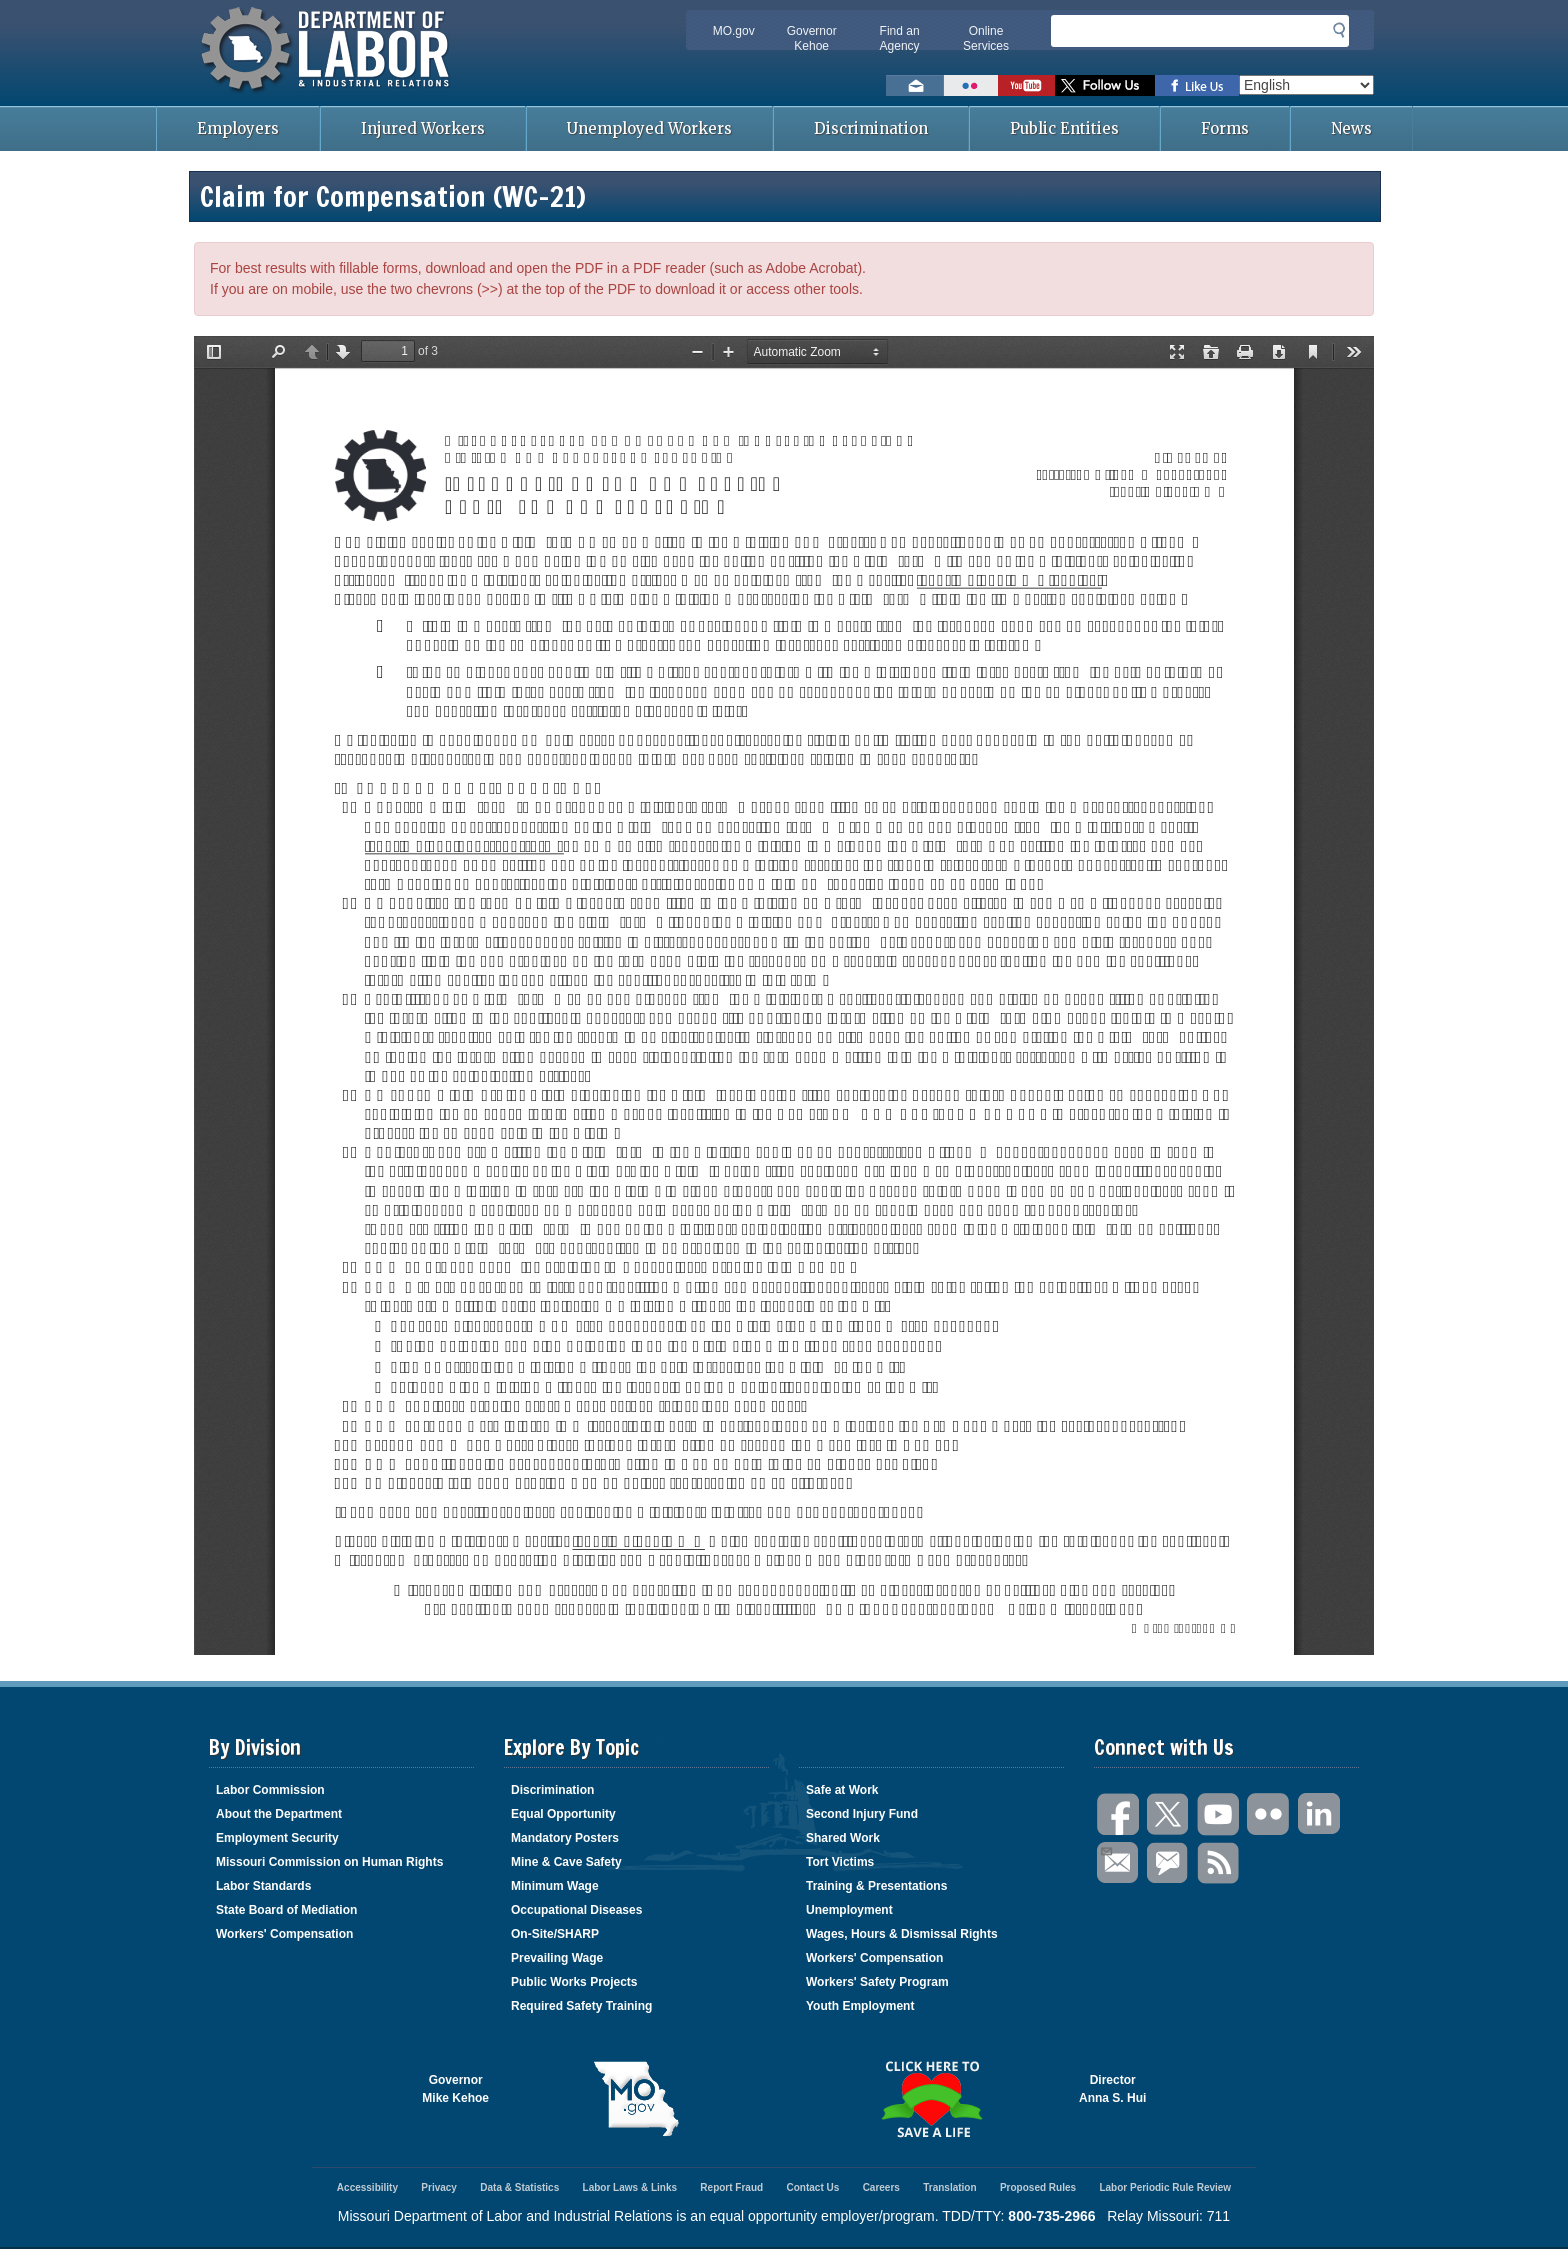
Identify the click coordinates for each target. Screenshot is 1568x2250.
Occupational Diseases (576, 1910)
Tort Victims (840, 1862)
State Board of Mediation (286, 1910)
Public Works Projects (574, 1982)
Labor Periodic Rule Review (1165, 2187)
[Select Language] (1306, 85)
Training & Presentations (876, 1886)
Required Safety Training (581, 2006)
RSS (1219, 1863)
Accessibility (367, 2187)
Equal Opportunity (563, 1814)
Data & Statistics (519, 2187)
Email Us (1105, 1849)
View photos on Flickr (971, 85)
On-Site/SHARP (555, 1934)
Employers (238, 128)
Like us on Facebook (1197, 85)
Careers (881, 2187)
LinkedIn (1319, 1814)
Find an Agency (900, 38)
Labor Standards (263, 1886)
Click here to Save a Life (931, 2099)
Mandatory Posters (565, 1838)
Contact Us (812, 2187)
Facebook (1119, 1814)
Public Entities (1064, 128)
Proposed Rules (1038, 2187)
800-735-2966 (1051, 2216)
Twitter (1169, 1814)
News (1351, 128)
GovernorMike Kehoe (455, 2089)
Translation (949, 2187)
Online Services (986, 38)
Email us (915, 85)
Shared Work (843, 1838)
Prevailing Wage (557, 1958)
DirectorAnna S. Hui (1112, 2089)
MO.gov (734, 31)
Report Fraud (731, 2187)
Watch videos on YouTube (1026, 85)
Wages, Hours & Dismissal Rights (902, 1934)
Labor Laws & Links (630, 2187)
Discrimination (871, 128)
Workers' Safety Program (877, 1982)
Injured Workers (423, 128)
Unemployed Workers (649, 128)
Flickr (1269, 1814)
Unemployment (849, 1910)
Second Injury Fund (862, 1814)
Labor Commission (270, 1790)
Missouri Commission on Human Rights (329, 1862)
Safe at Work (842, 1790)
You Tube (1219, 1814)
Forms (1225, 128)
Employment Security (277, 1838)
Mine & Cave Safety (566, 1862)
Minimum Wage (555, 1886)
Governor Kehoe (812, 38)
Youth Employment (860, 2006)
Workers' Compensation (284, 1934)
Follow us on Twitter (1105, 85)
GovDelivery (1169, 1863)
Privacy (439, 2187)
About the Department (279, 1814)
